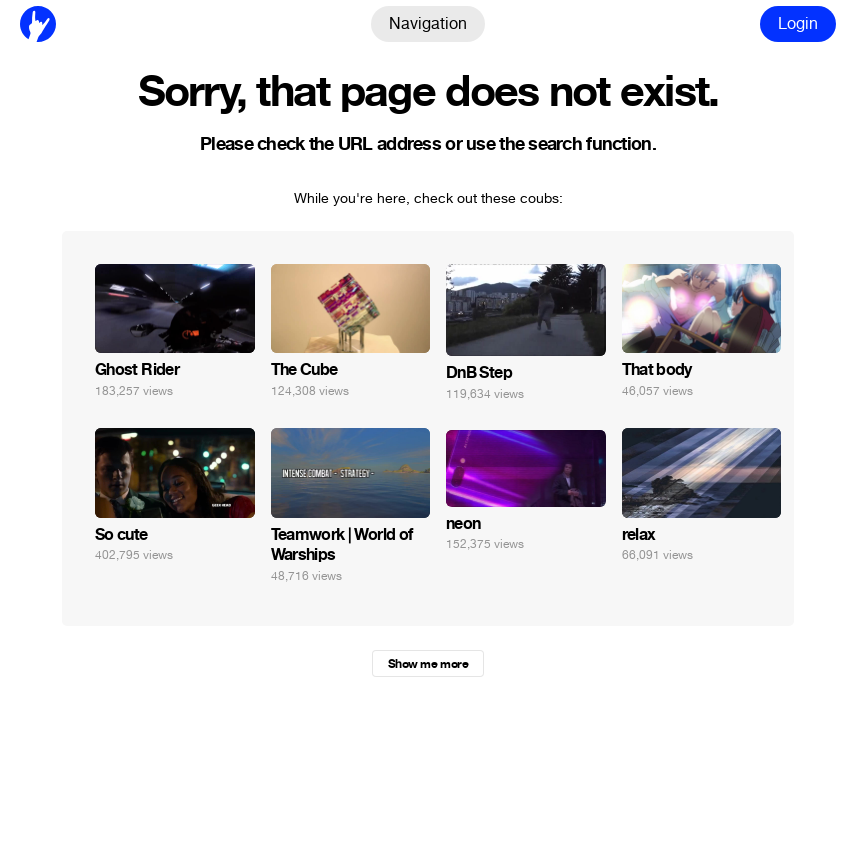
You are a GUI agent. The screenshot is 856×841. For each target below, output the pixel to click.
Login (798, 23)
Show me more (428, 664)
